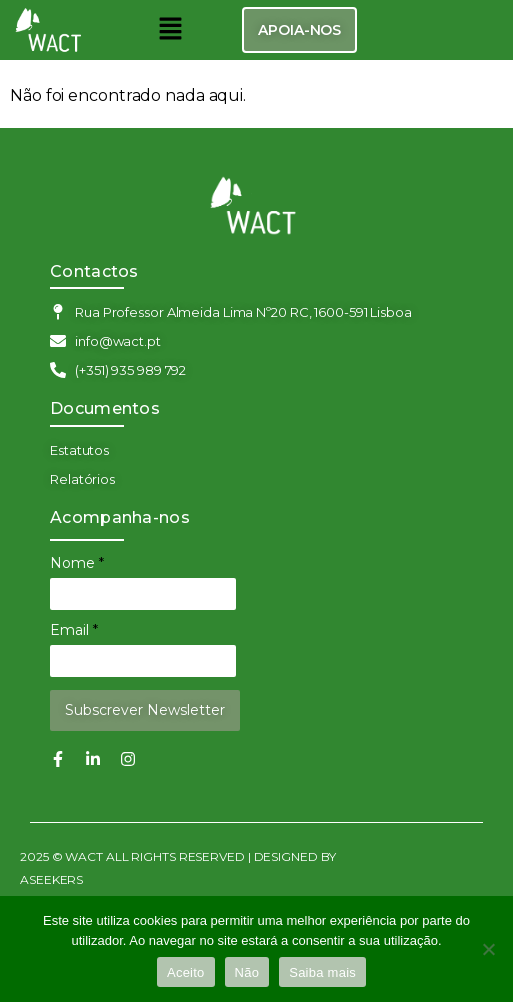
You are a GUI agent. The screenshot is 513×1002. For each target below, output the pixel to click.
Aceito (186, 972)
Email (74, 630)
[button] (170, 30)
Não (247, 972)
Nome (77, 563)
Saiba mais (322, 972)
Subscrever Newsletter (145, 710)
